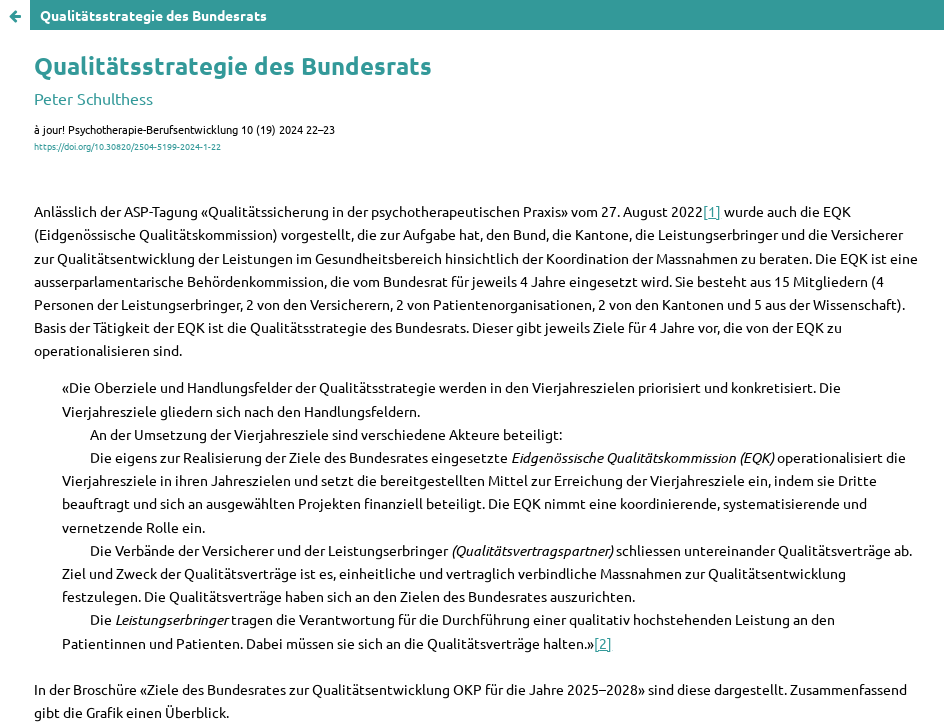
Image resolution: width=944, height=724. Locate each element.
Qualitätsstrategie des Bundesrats (153, 15)
